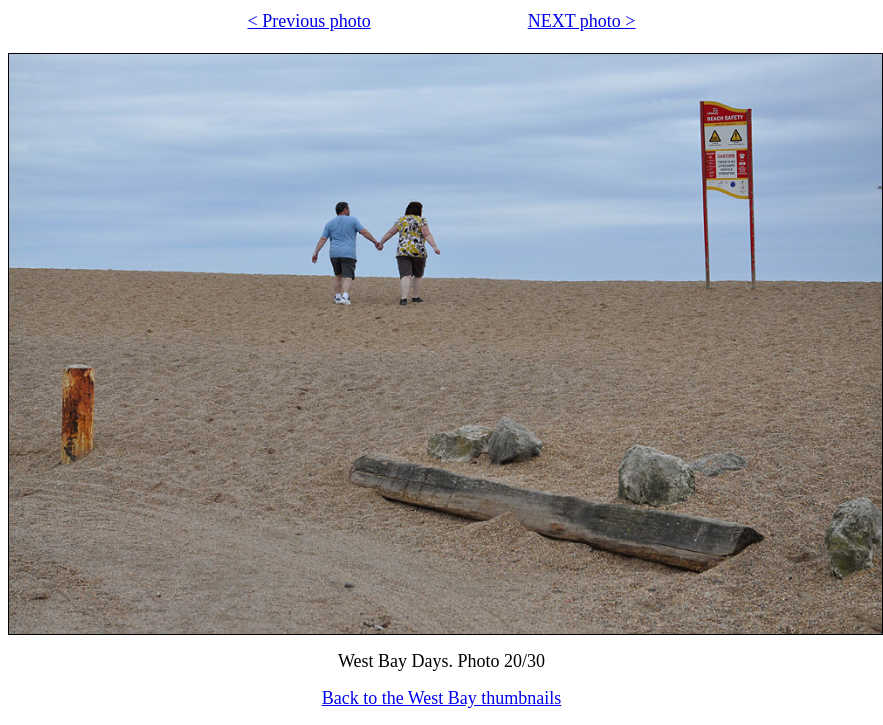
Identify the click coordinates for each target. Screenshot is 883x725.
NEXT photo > (582, 21)
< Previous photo (309, 21)
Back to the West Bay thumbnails (442, 698)
